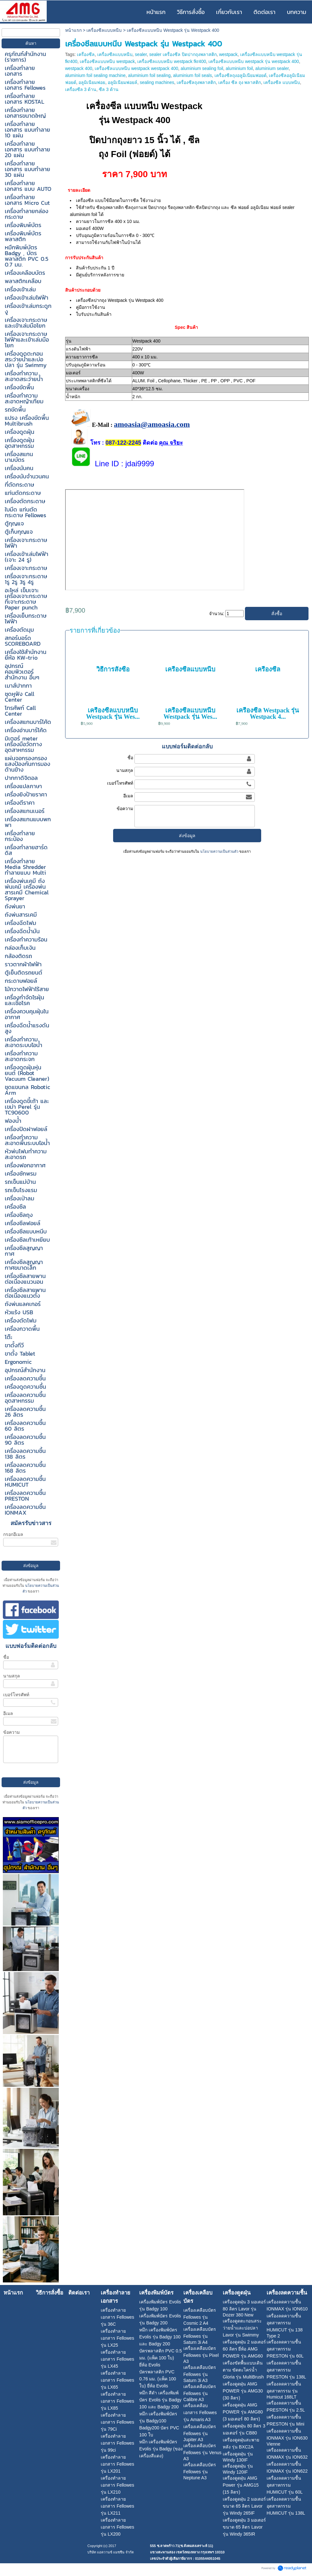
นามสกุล (11, 1675)
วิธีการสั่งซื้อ (113, 669)
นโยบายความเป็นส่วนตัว (219, 851)
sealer (141, 54)
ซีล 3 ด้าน (109, 89)
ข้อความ (11, 1732)
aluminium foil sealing (149, 75)
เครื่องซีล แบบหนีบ (281, 82)
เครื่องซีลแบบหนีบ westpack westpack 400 (136, 68)
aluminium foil (239, 68)
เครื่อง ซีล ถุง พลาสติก (239, 82)
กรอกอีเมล (13, 1534)
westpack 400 (78, 68)
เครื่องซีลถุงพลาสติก (196, 82)
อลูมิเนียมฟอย (91, 82)
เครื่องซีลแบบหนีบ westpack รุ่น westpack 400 (253, 61)
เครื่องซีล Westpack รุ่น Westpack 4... (267, 713)
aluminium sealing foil (202, 68)
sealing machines (157, 82)
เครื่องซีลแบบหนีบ (104, 30)
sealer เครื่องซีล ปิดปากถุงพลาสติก (183, 54)
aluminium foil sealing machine (95, 75)
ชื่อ (6, 1657)
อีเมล (8, 1713)
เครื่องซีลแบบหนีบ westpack (107, 61)
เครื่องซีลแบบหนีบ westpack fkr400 (171, 61)
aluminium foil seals (192, 75)
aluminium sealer (272, 68)
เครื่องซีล (86, 54)
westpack (228, 54)
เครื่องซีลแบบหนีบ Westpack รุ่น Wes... (113, 713)
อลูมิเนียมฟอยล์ (122, 82)
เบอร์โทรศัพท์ (16, 1694)
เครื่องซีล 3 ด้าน (81, 89)
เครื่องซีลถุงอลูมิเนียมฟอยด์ (240, 75)
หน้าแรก (73, 30)
